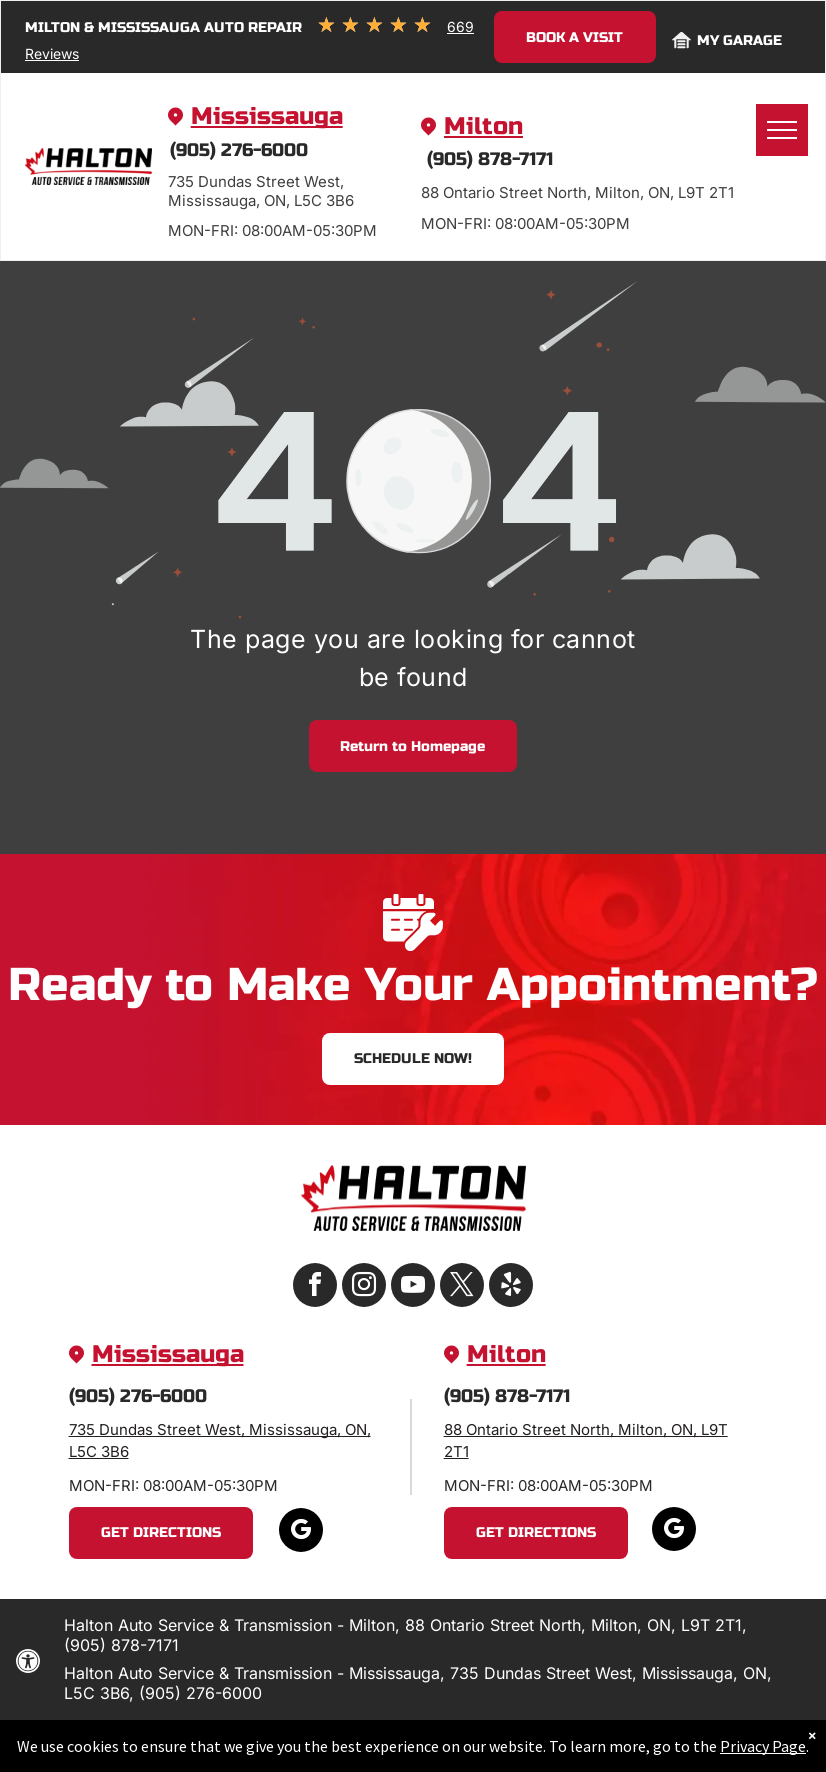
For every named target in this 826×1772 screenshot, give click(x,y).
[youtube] (413, 1287)
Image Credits (337, 1737)
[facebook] (315, 1287)
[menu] (782, 130)
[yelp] (511, 1287)
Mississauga (267, 116)
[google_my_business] (301, 1532)
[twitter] (462, 1287)
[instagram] (364, 1287)
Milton (483, 126)
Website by (433, 1737)
